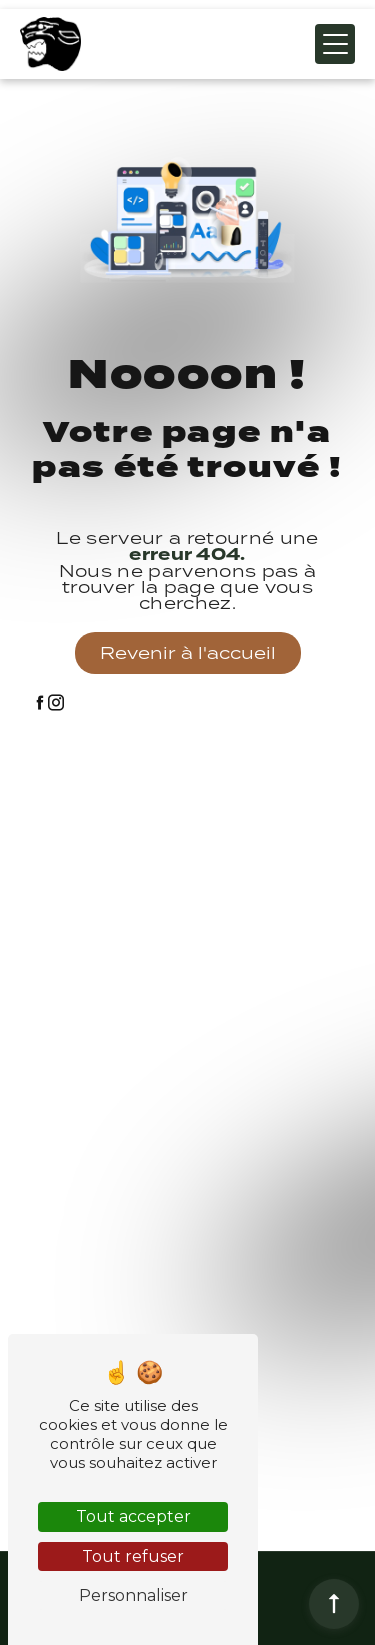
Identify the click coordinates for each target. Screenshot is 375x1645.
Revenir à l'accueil (188, 653)
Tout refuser (133, 1556)
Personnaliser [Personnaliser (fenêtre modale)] (133, 1595)
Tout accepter (133, 1516)
